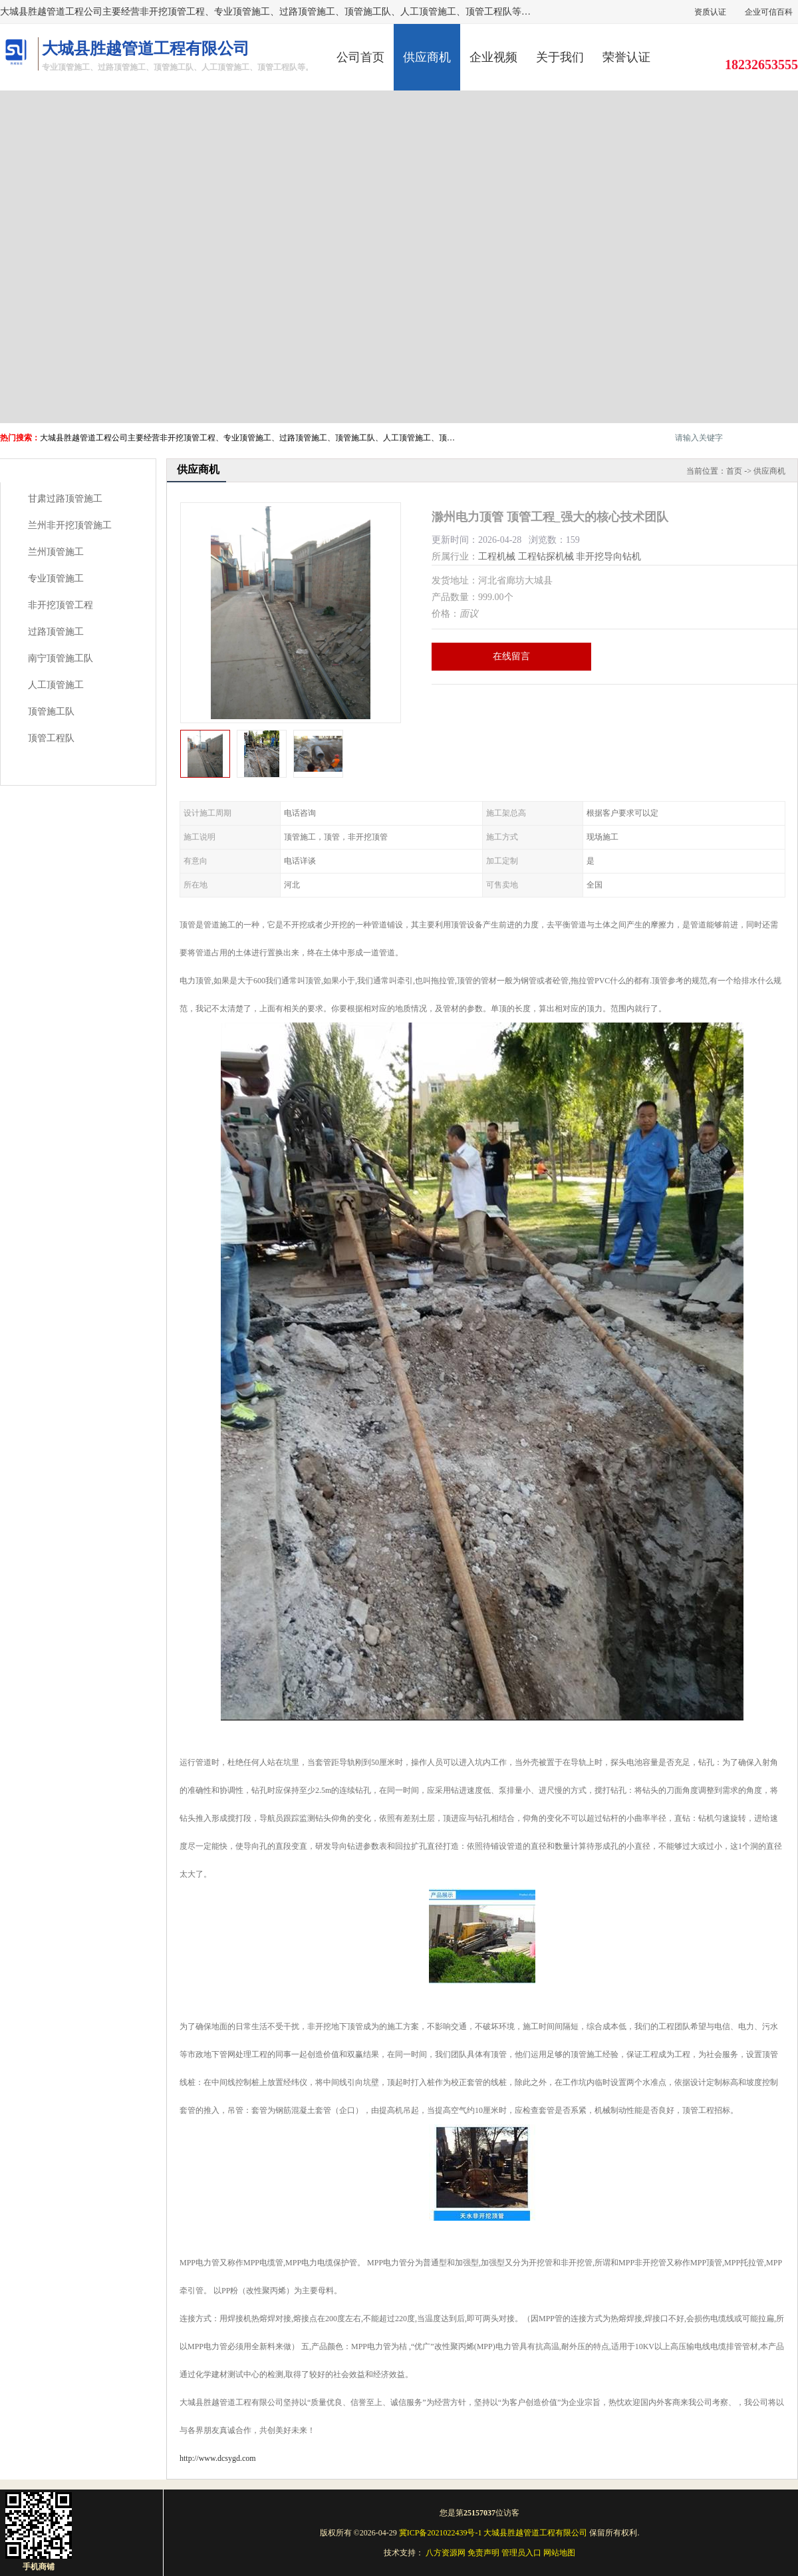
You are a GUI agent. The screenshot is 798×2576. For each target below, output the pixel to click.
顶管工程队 (51, 738)
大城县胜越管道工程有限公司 (535, 2532)
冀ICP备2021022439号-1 (440, 2532)
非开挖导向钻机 (608, 557)
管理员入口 (521, 2552)
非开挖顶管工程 (60, 605)
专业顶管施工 (56, 578)
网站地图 (559, 2552)
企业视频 (493, 57)
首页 (734, 471)
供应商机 (427, 57)
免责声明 (483, 2552)
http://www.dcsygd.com (218, 2458)
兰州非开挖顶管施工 (70, 525)
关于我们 (560, 57)
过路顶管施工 (56, 632)
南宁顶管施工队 (60, 658)
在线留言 (511, 656)
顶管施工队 (51, 712)
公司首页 (360, 57)
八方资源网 (446, 2552)
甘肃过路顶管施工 (65, 499)
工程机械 (496, 557)
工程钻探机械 (546, 557)
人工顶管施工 (56, 685)
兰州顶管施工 (56, 552)
